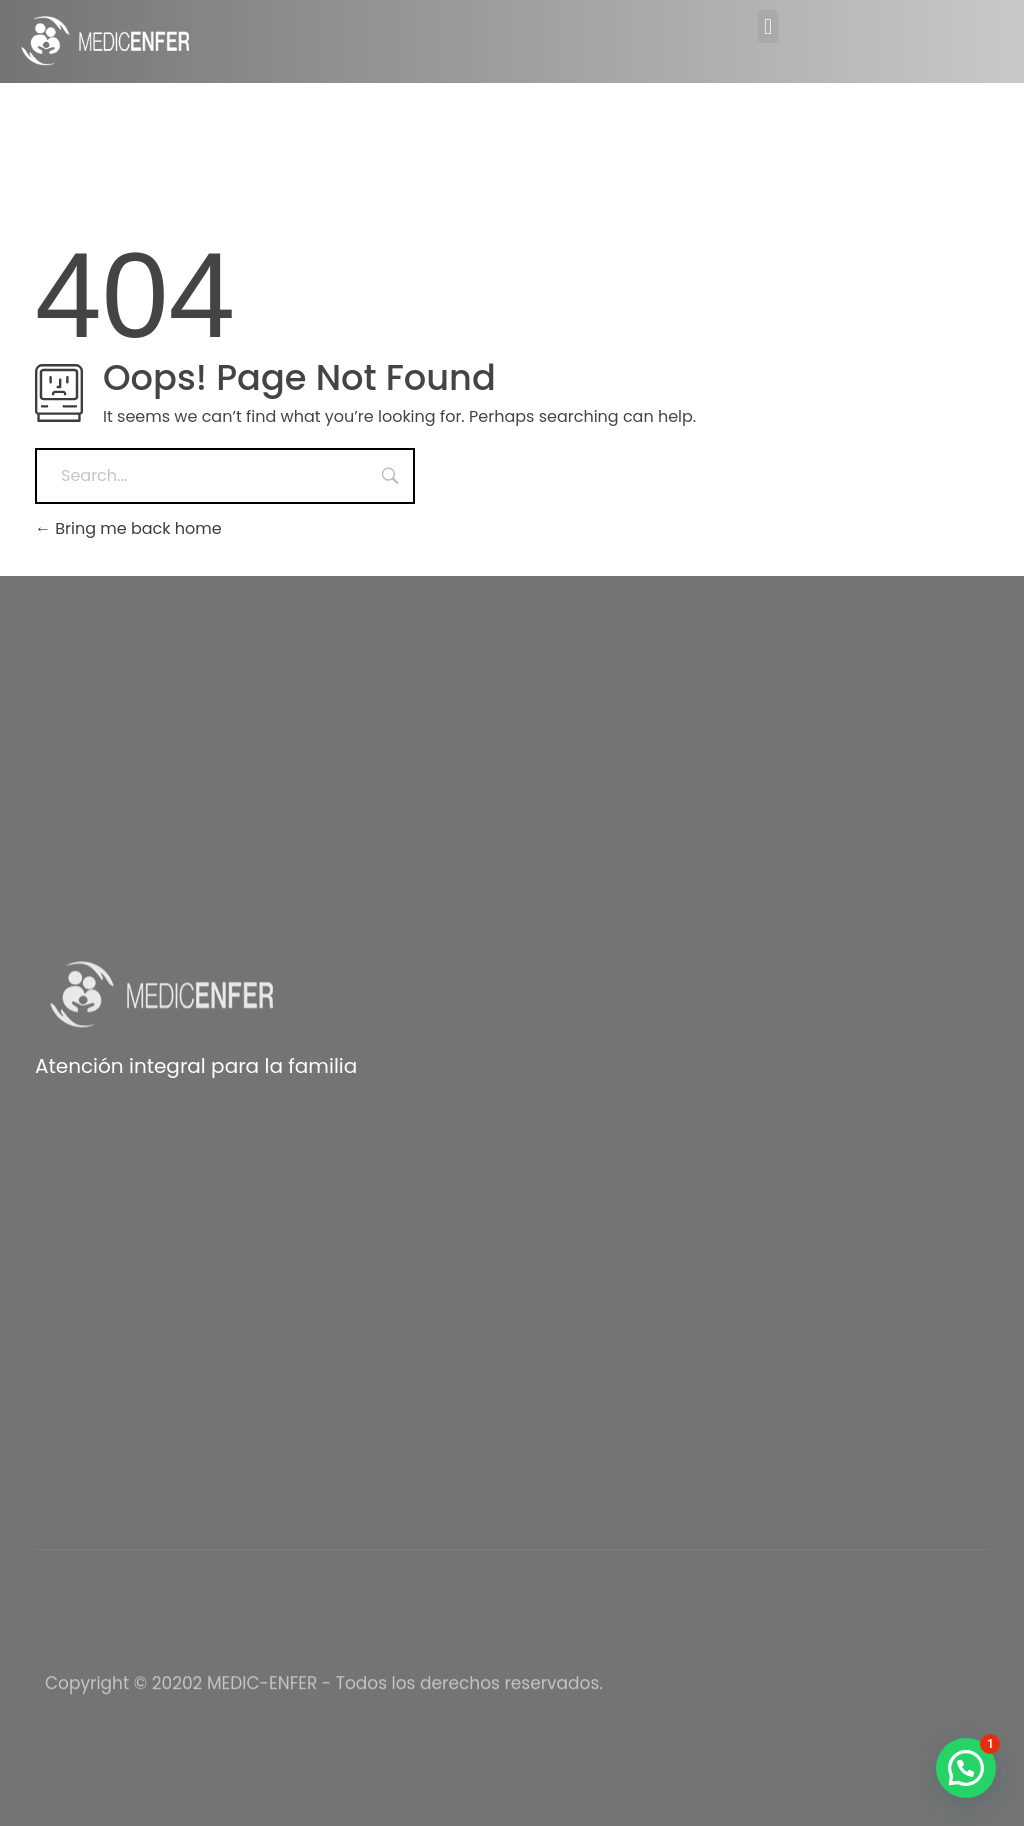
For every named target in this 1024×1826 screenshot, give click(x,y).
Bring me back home (128, 528)
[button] (767, 26)
